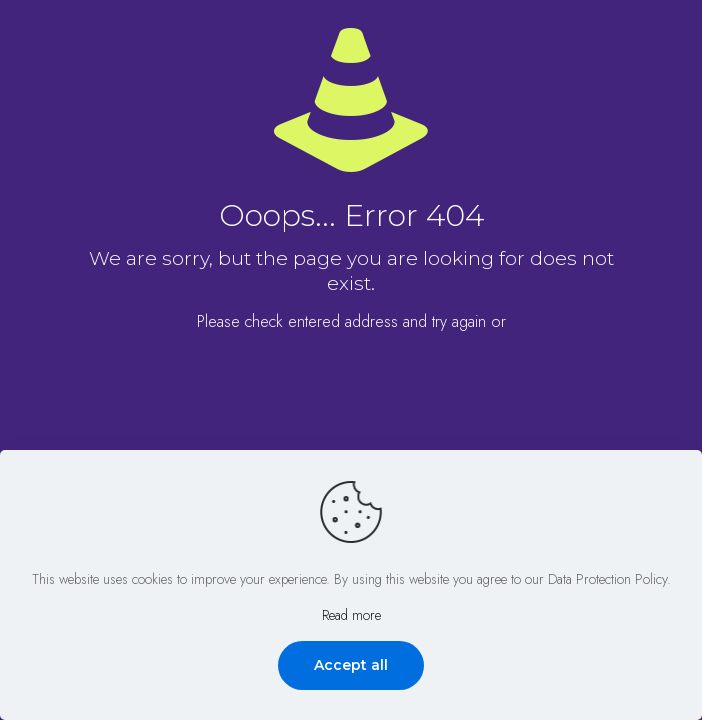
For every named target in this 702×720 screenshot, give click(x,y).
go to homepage (361, 378)
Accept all (351, 665)
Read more (351, 615)
